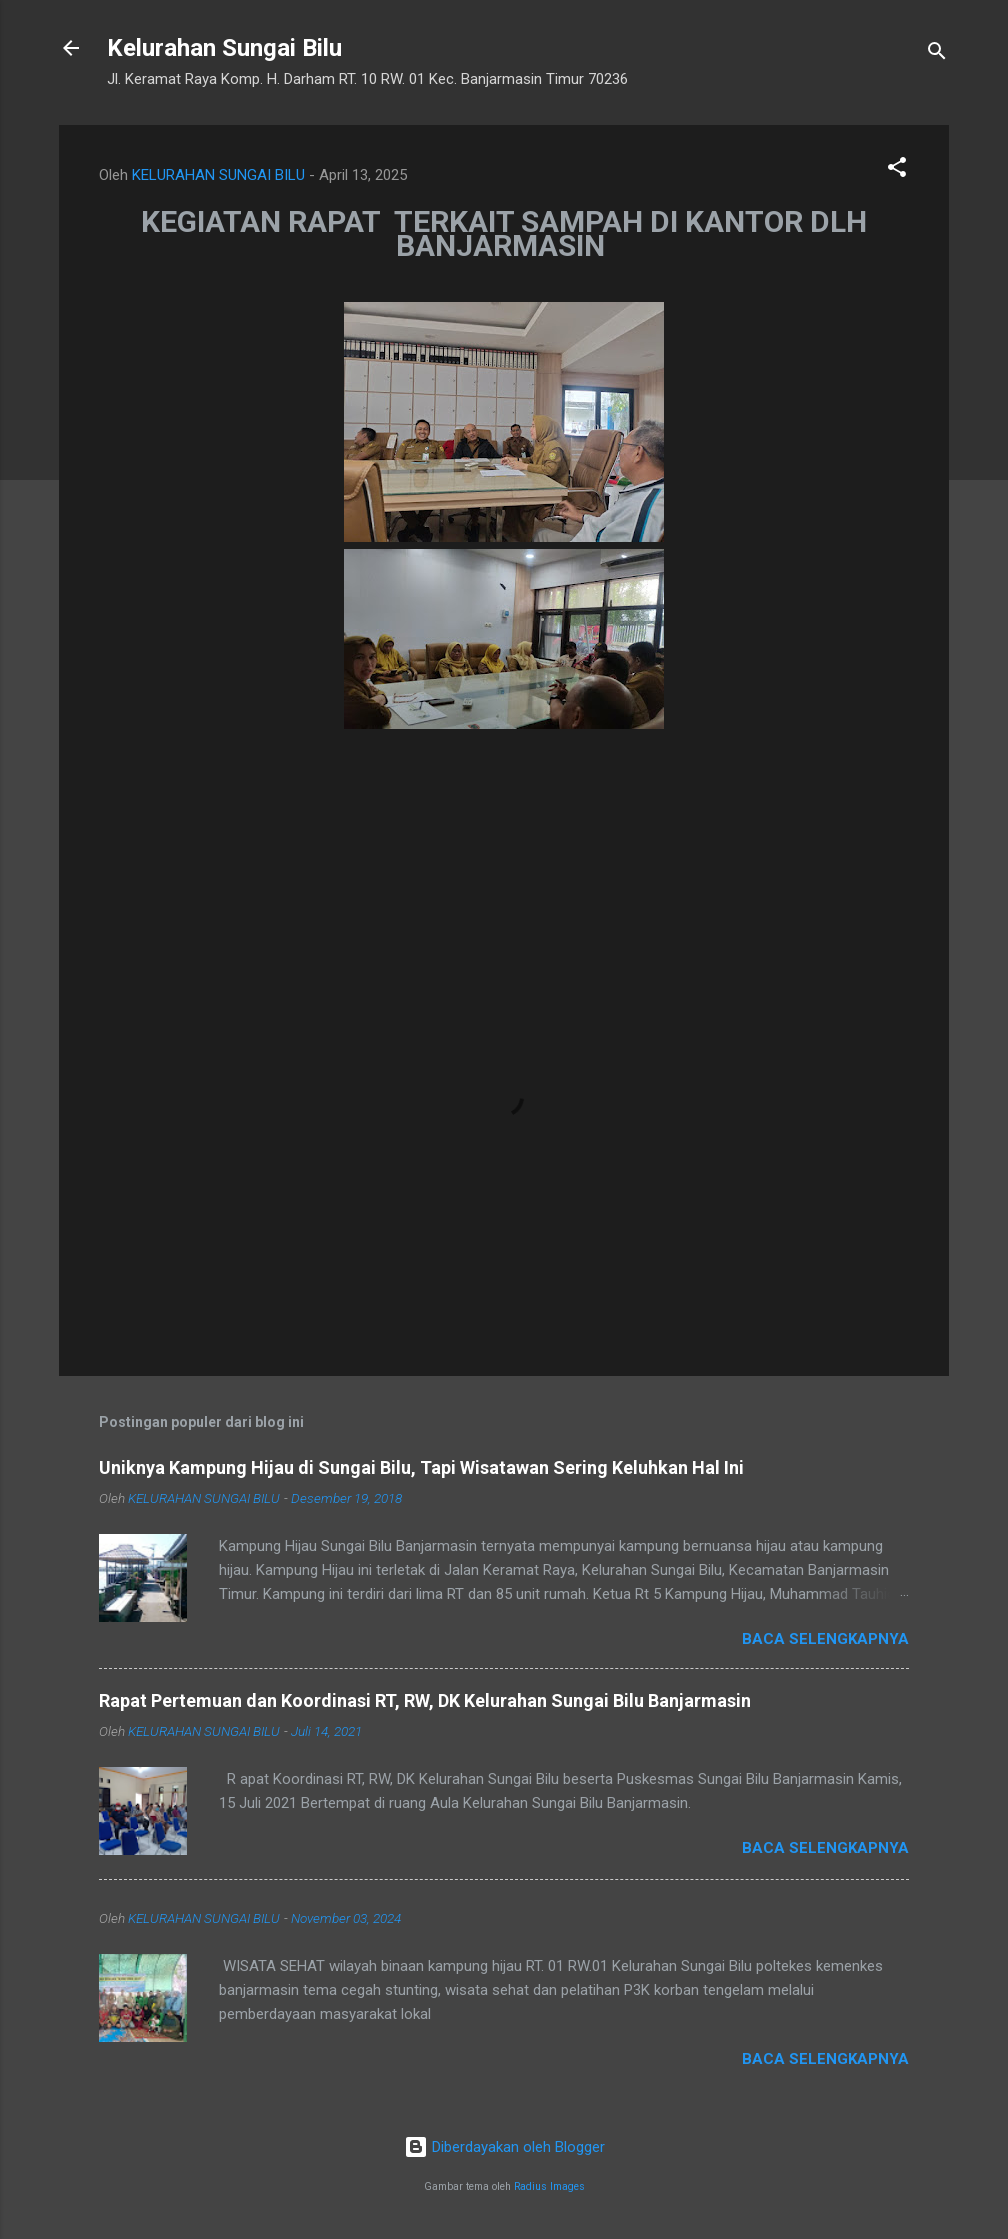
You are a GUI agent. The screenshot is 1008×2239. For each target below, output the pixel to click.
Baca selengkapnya (825, 1639)
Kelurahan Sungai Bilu (224, 48)
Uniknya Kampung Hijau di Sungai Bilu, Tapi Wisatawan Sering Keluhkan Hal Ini (421, 1467)
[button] (897, 170)
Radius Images (549, 2186)
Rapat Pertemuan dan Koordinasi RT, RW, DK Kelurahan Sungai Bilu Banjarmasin (425, 1700)
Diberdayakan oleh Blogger (504, 2147)
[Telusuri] (937, 54)
